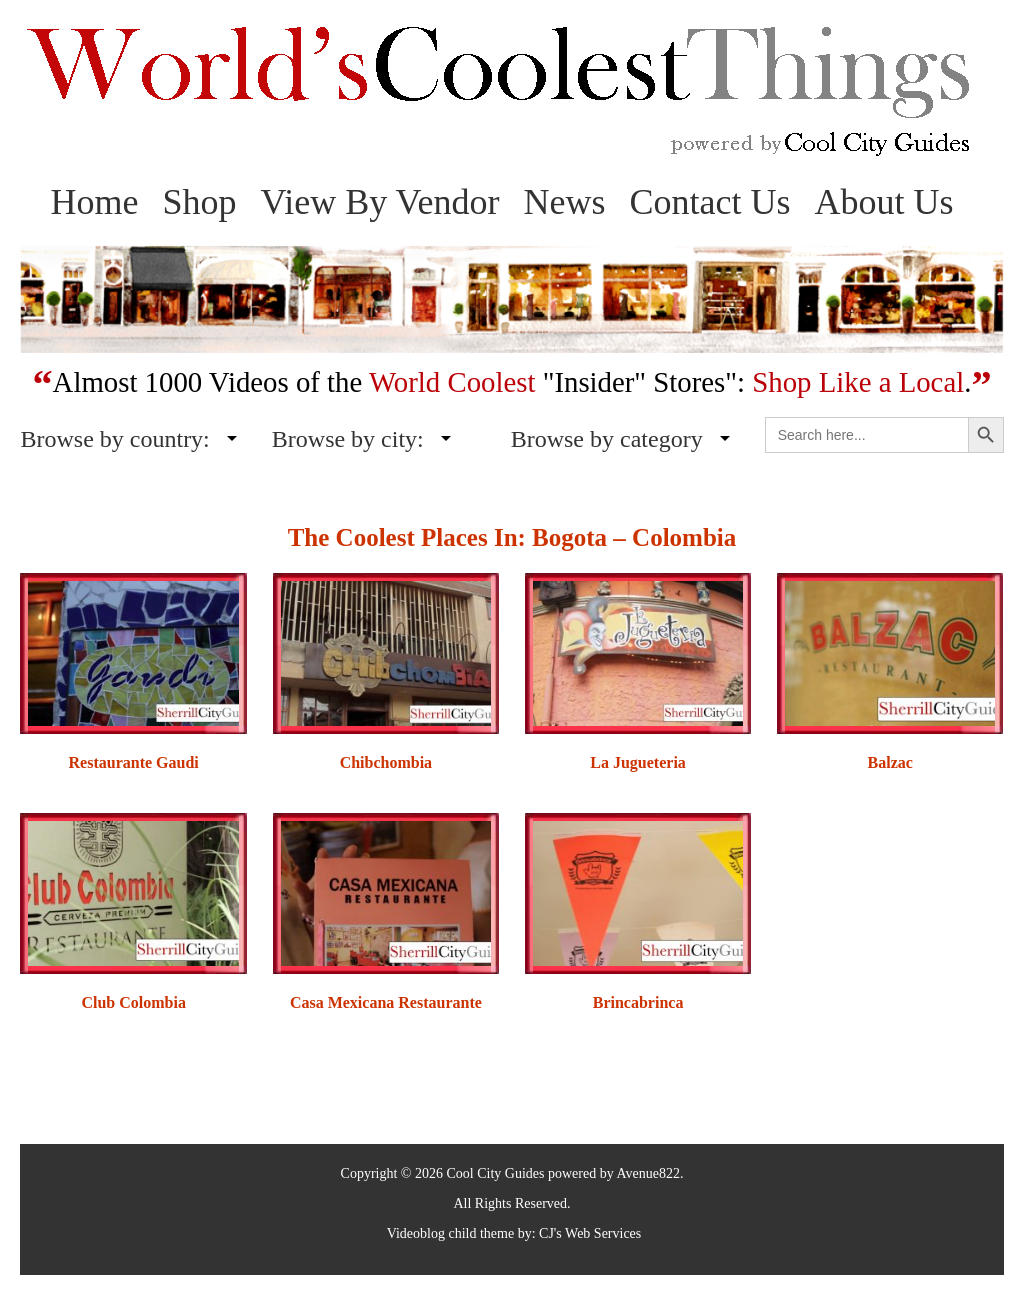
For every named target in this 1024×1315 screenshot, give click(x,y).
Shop (199, 202)
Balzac (890, 762)
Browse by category (607, 439)
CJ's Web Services (590, 1233)
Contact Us (710, 202)
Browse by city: (348, 439)
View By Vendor (379, 202)
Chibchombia (386, 762)
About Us (884, 202)
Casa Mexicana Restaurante (386, 1002)
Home (94, 202)
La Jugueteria (638, 762)
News (565, 202)
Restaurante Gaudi (134, 762)
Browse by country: (114, 439)
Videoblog (416, 1233)
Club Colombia (133, 1002)
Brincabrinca (638, 1002)
